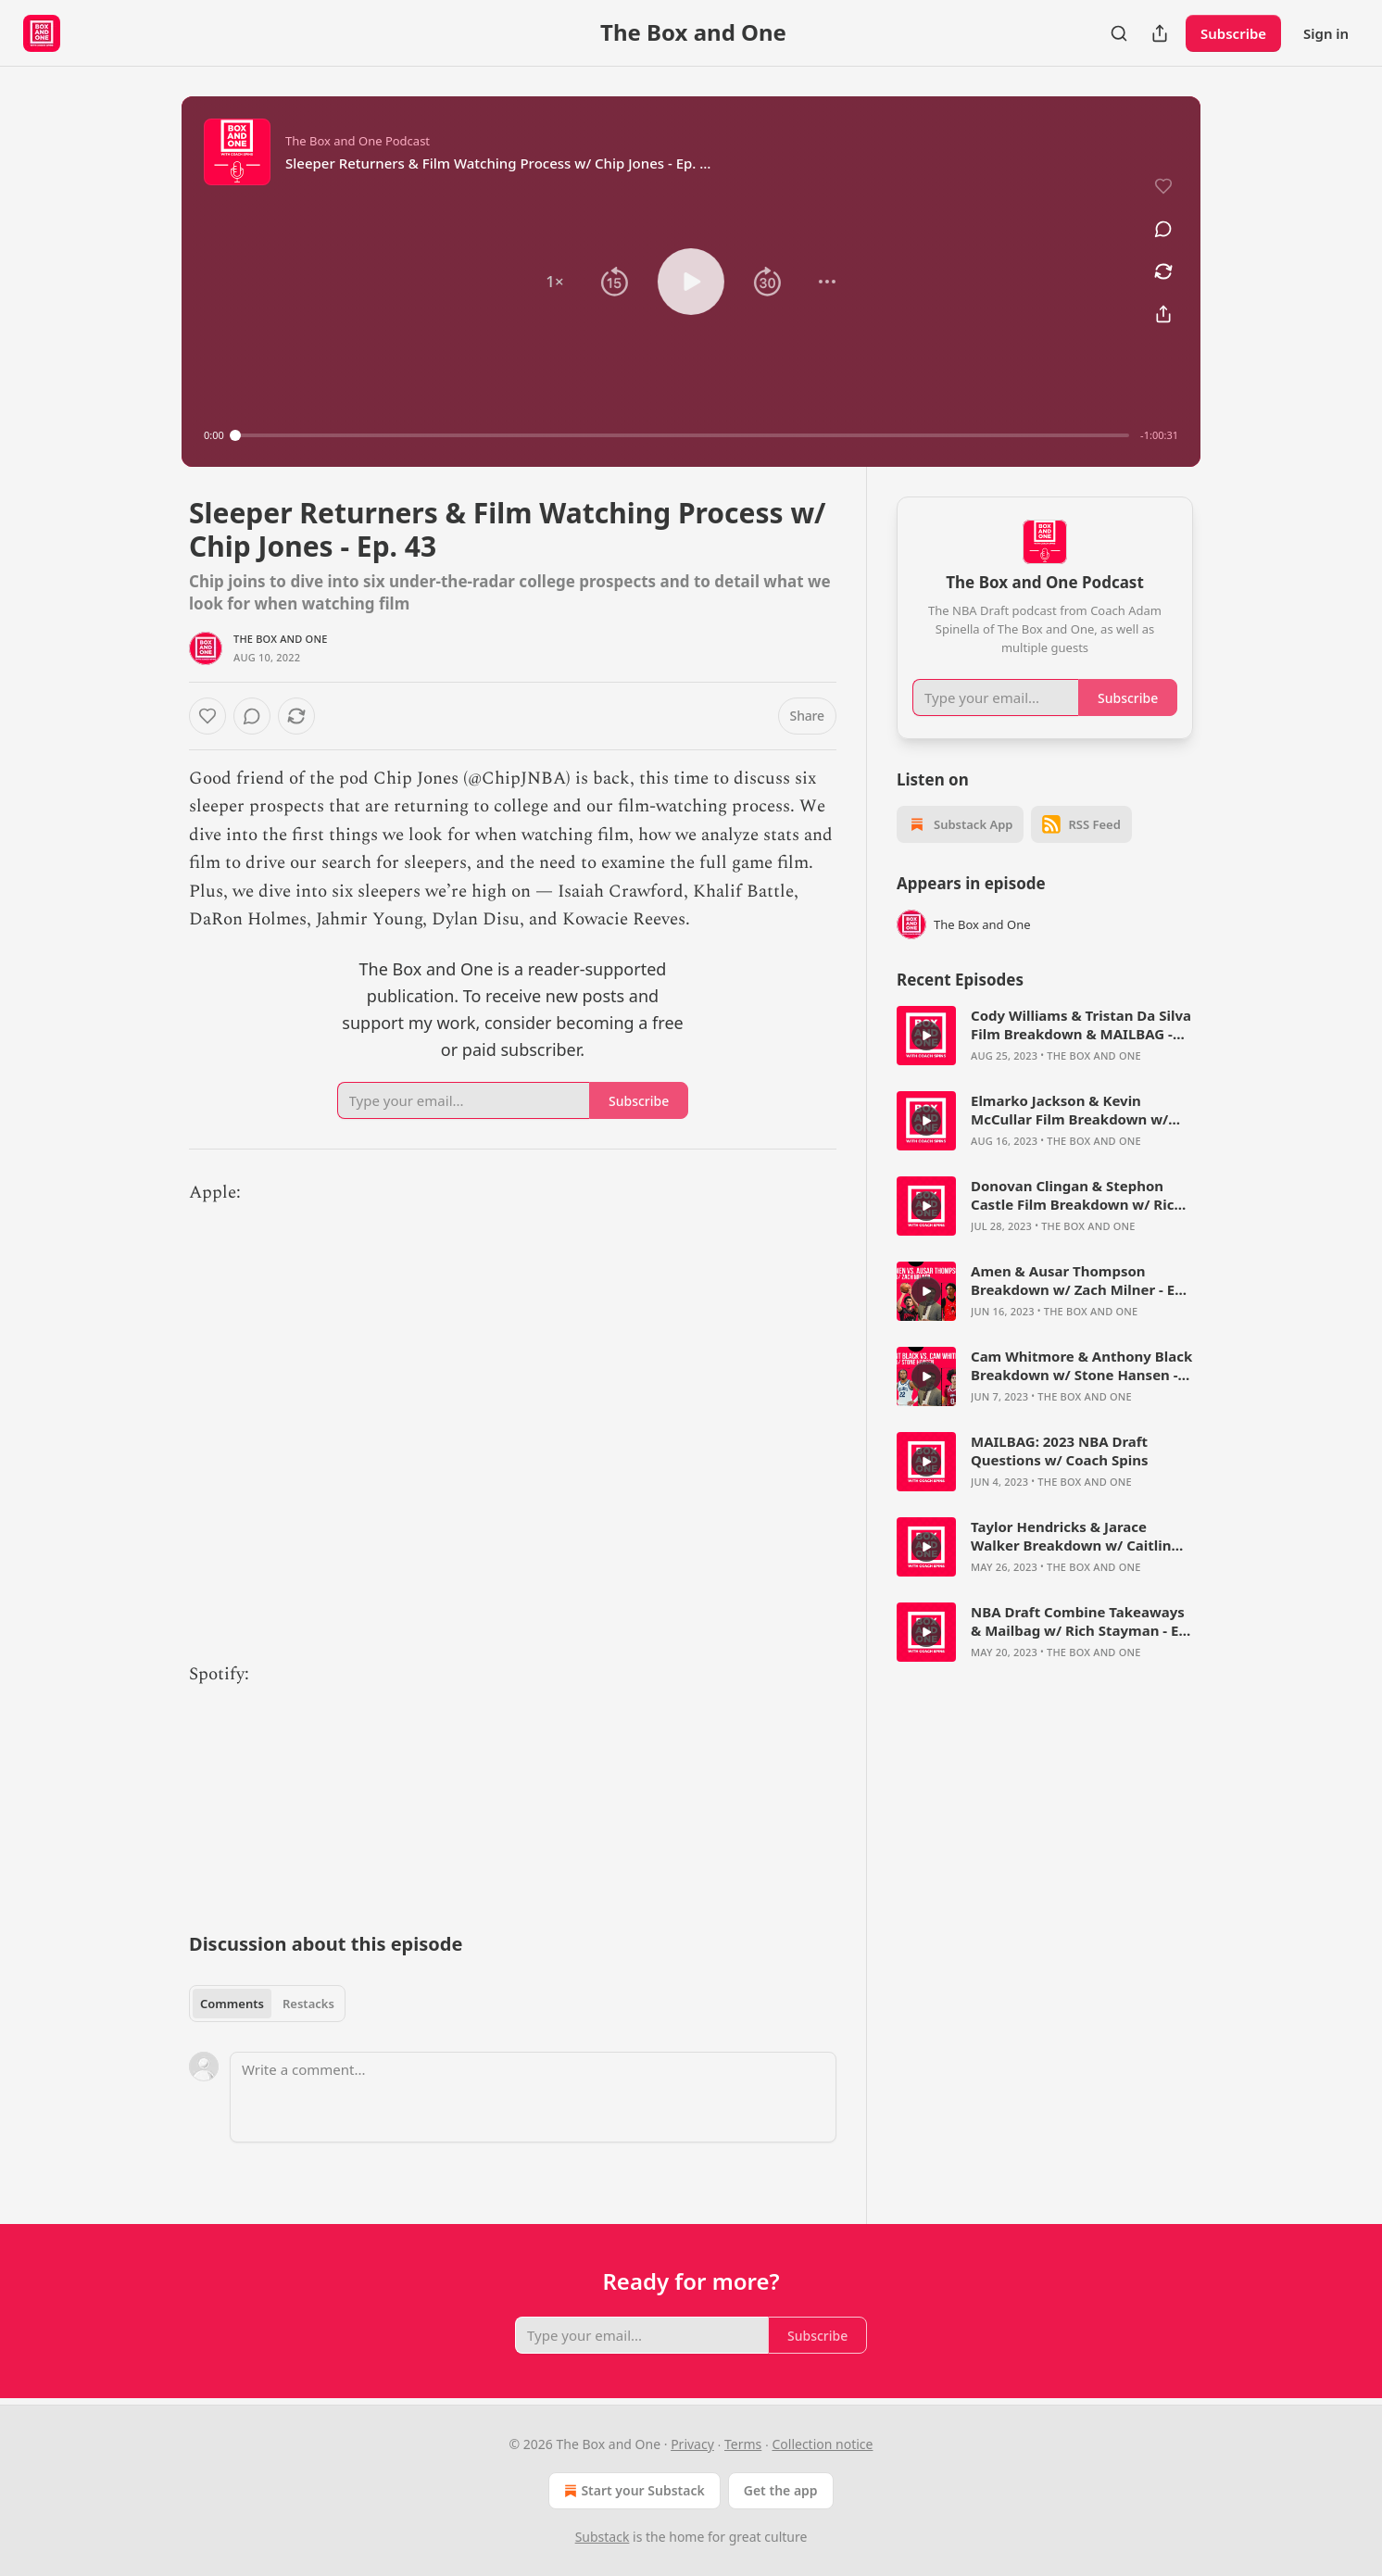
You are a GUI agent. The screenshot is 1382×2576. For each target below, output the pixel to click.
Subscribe (1233, 33)
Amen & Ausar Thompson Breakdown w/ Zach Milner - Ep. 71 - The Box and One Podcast (1079, 1280)
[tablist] (267, 2003)
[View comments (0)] (1163, 229)
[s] (926, 1035)
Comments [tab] (232, 2003)
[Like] (207, 716)
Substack (602, 2536)
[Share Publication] (1159, 33)
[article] (1044, 1036)
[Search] (1118, 33)
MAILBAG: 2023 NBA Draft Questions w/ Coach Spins (1060, 1450)
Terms (742, 2444)
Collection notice (822, 2444)
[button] (555, 281)
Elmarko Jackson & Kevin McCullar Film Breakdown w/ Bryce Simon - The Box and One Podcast (1078, 1109)
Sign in (1326, 33)
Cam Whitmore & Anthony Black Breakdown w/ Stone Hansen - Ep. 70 (1081, 1365)
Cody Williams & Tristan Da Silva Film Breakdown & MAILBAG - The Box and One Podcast (1081, 1024)
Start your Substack (632, 2491)
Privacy (692, 2444)
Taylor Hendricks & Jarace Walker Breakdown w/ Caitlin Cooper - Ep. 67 (1071, 1535)
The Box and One (280, 639)
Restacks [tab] (308, 2003)
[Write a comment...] (533, 2097)
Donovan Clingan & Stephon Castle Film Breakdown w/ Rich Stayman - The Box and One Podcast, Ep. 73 (1077, 1194)
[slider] (682, 435)
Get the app (781, 2490)
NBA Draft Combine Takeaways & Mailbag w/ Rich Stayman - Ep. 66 (1081, 1621)
